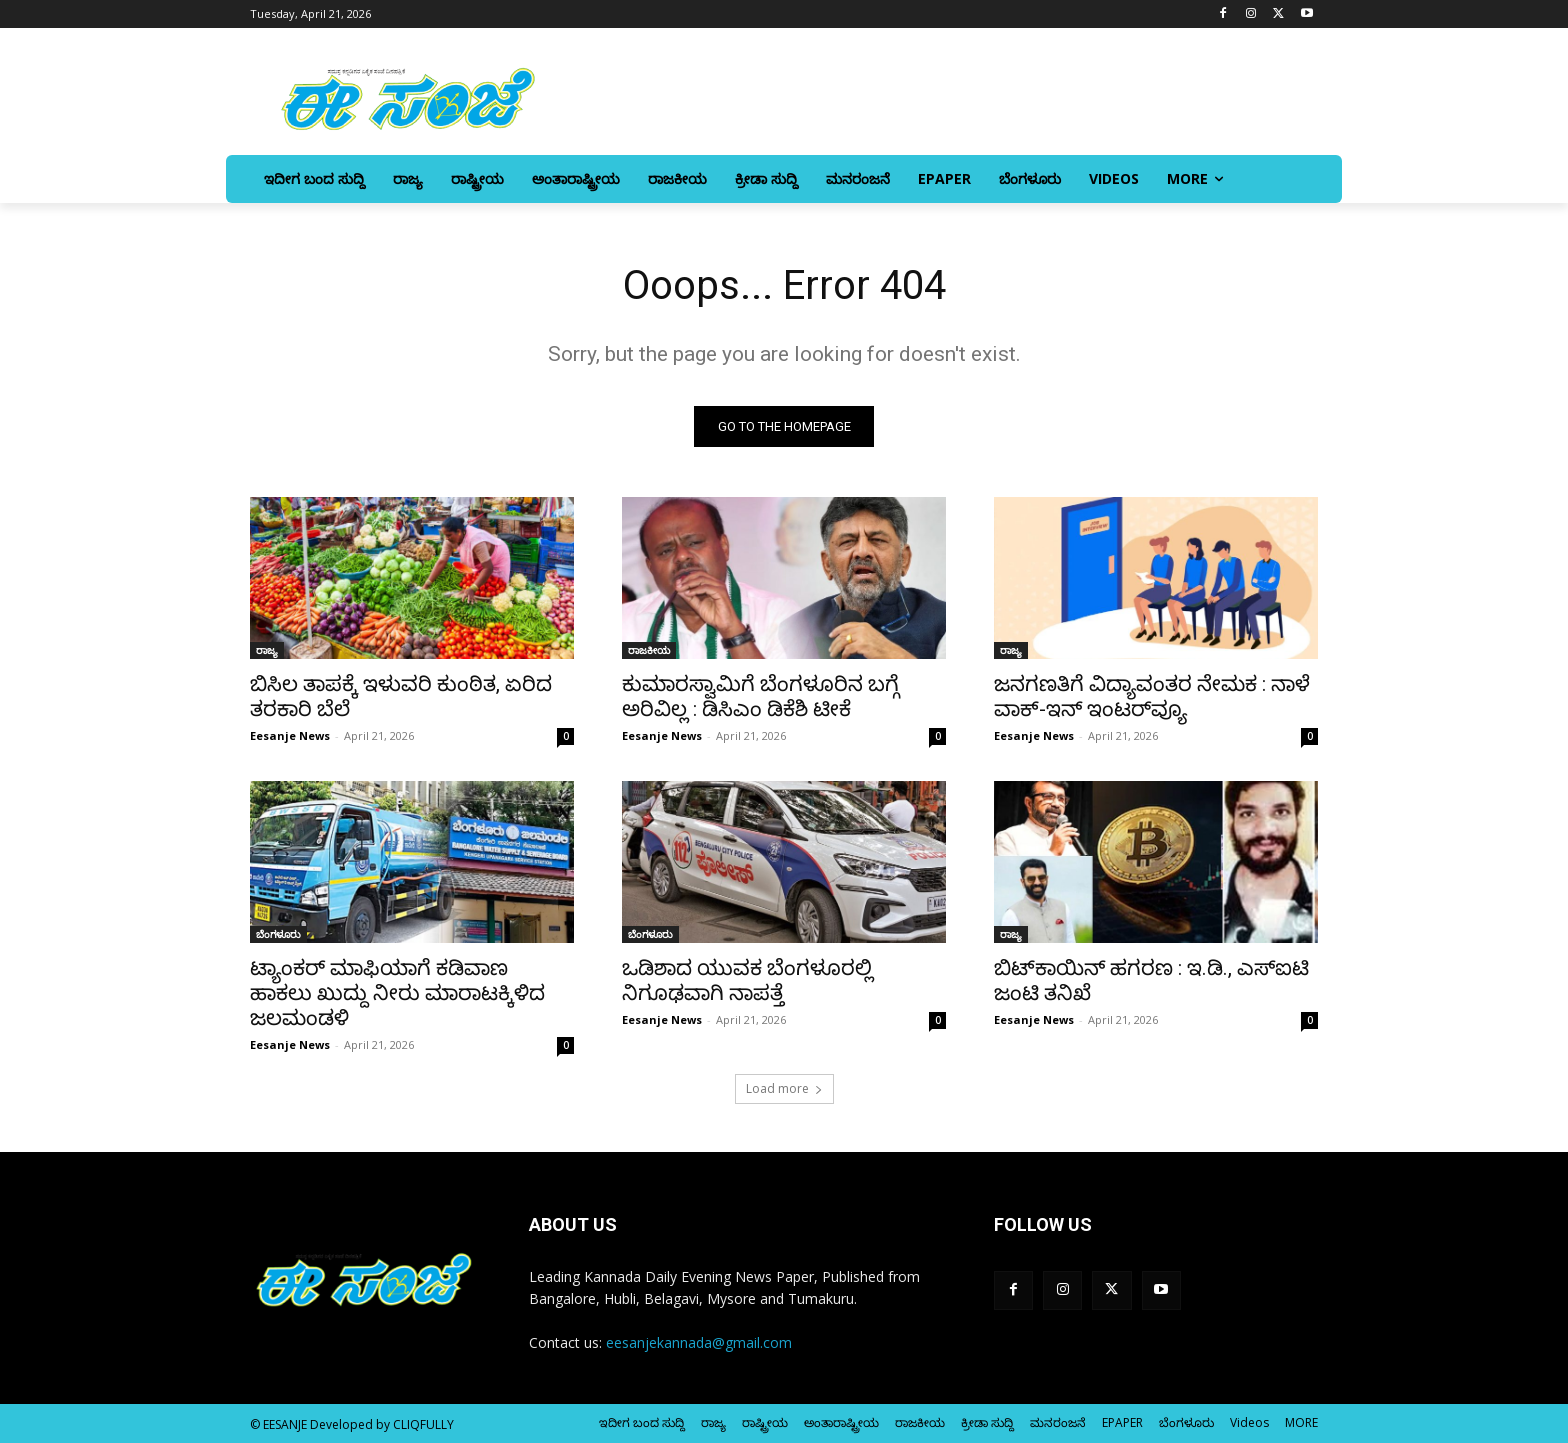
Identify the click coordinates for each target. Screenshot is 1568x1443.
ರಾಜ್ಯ (267, 650)
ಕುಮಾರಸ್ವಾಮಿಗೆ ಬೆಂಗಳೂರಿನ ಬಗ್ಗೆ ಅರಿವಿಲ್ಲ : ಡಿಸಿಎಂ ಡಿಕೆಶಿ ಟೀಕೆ (760, 696)
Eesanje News (290, 735)
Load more (784, 1088)
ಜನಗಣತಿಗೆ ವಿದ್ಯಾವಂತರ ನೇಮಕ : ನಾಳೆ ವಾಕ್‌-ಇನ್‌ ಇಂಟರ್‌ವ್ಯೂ (1152, 696)
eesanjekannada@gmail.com (699, 1342)
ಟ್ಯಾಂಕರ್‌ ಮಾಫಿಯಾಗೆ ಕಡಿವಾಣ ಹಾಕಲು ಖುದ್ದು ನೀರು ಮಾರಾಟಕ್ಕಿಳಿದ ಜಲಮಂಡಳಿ (397, 993)
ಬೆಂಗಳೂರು (278, 934)
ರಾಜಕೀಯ (649, 650)
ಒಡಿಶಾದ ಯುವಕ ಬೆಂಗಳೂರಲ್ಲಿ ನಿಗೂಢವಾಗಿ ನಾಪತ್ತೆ (747, 980)
